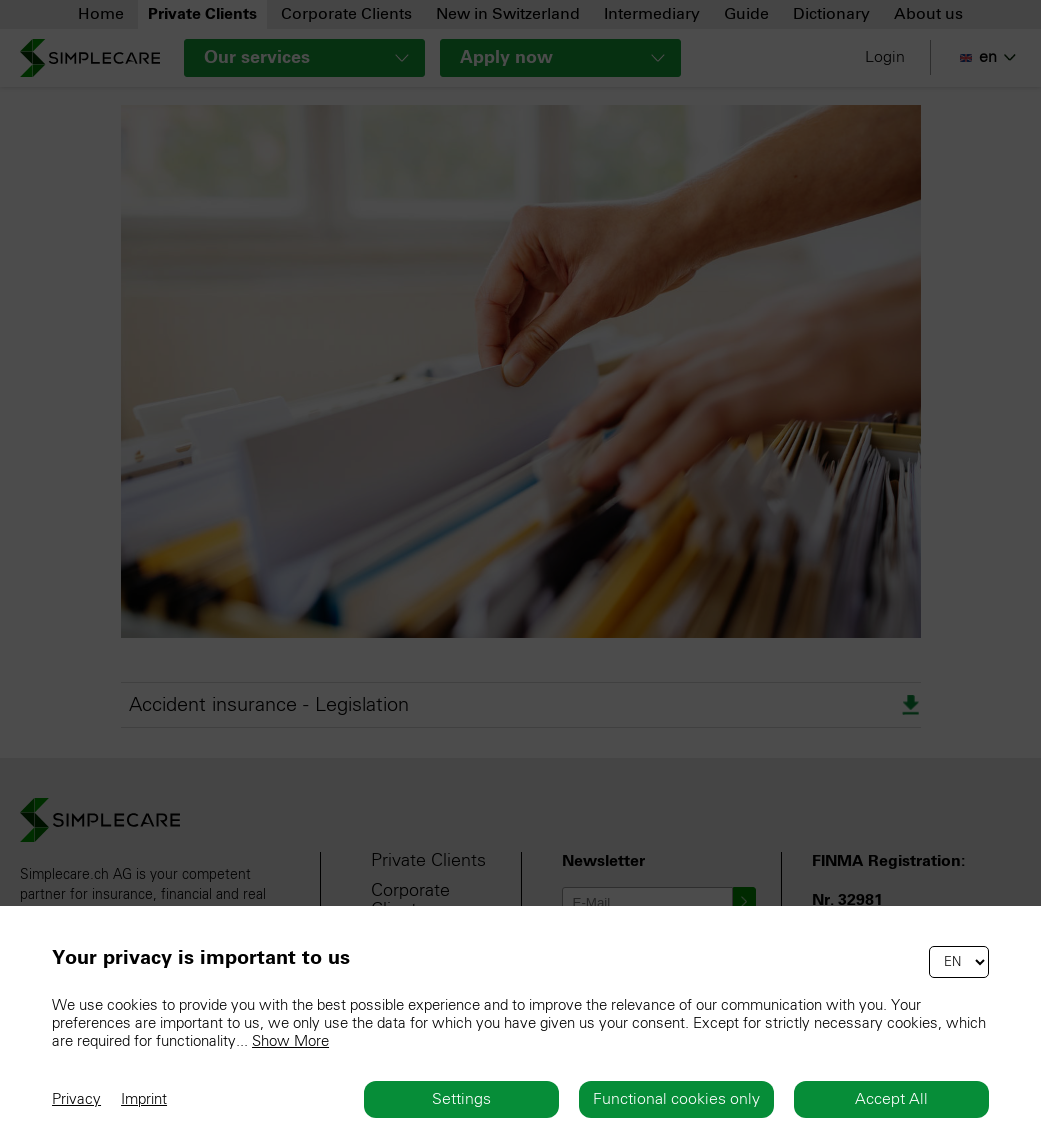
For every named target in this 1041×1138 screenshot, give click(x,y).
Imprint (144, 1099)
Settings (461, 1099)
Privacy (76, 1099)
